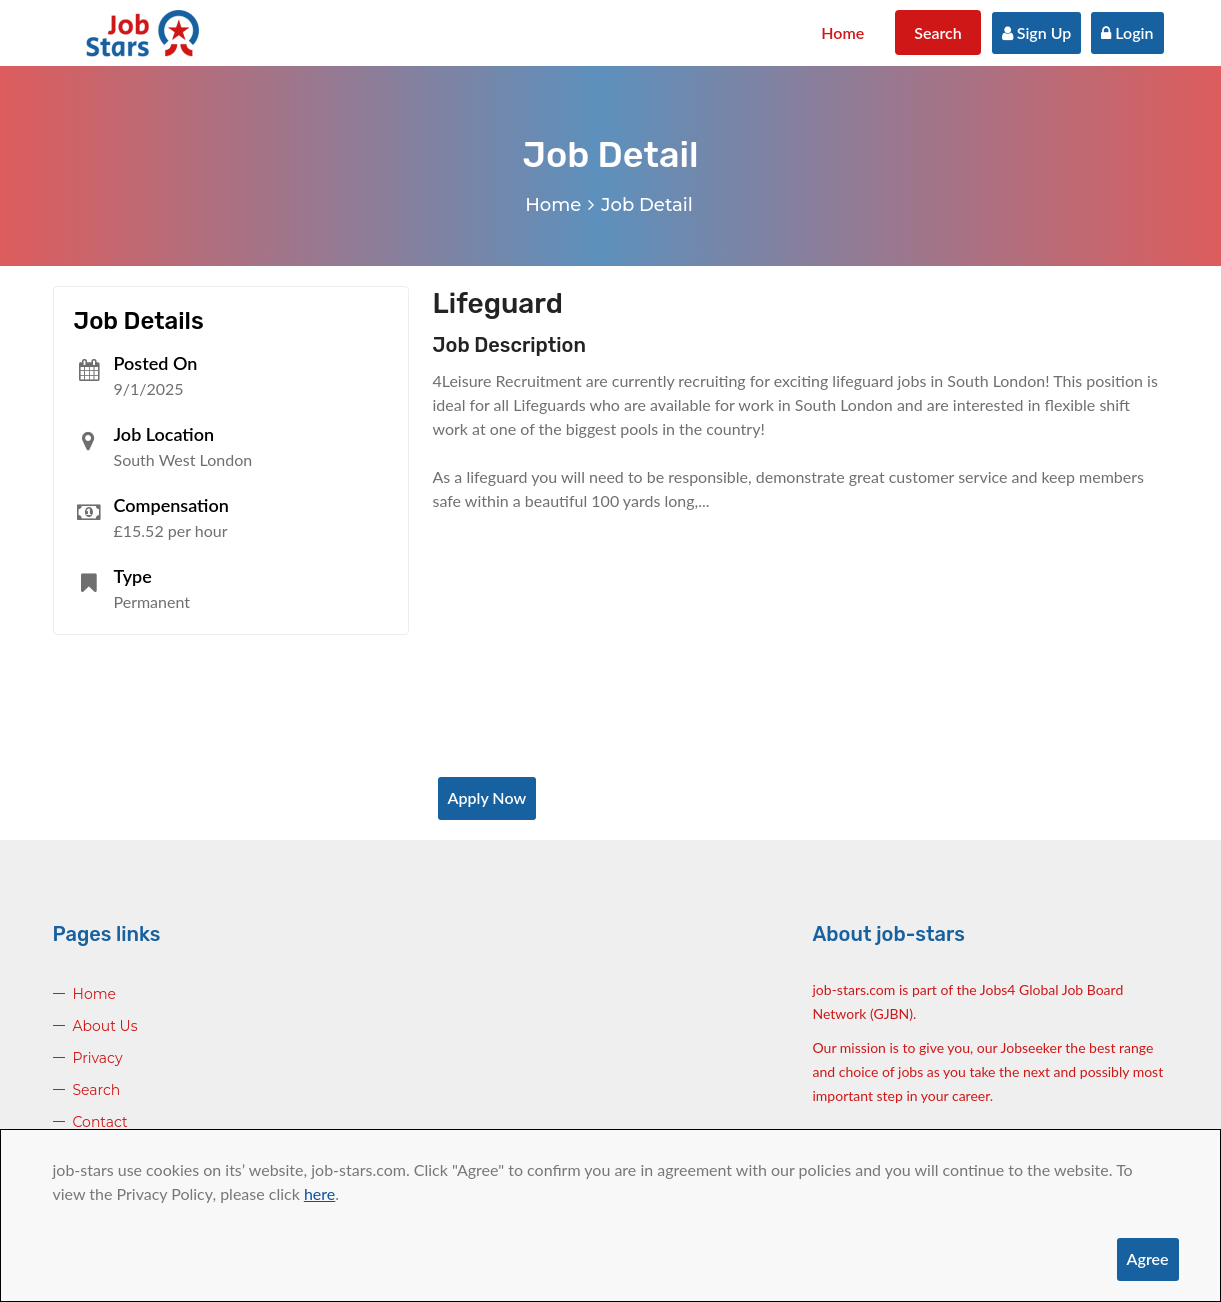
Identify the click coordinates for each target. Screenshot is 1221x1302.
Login (1127, 32)
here (319, 1193)
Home (842, 32)
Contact (100, 1122)
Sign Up (1037, 32)
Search (938, 32)
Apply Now (487, 797)
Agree (1148, 1258)
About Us (105, 1026)
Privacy (98, 1058)
